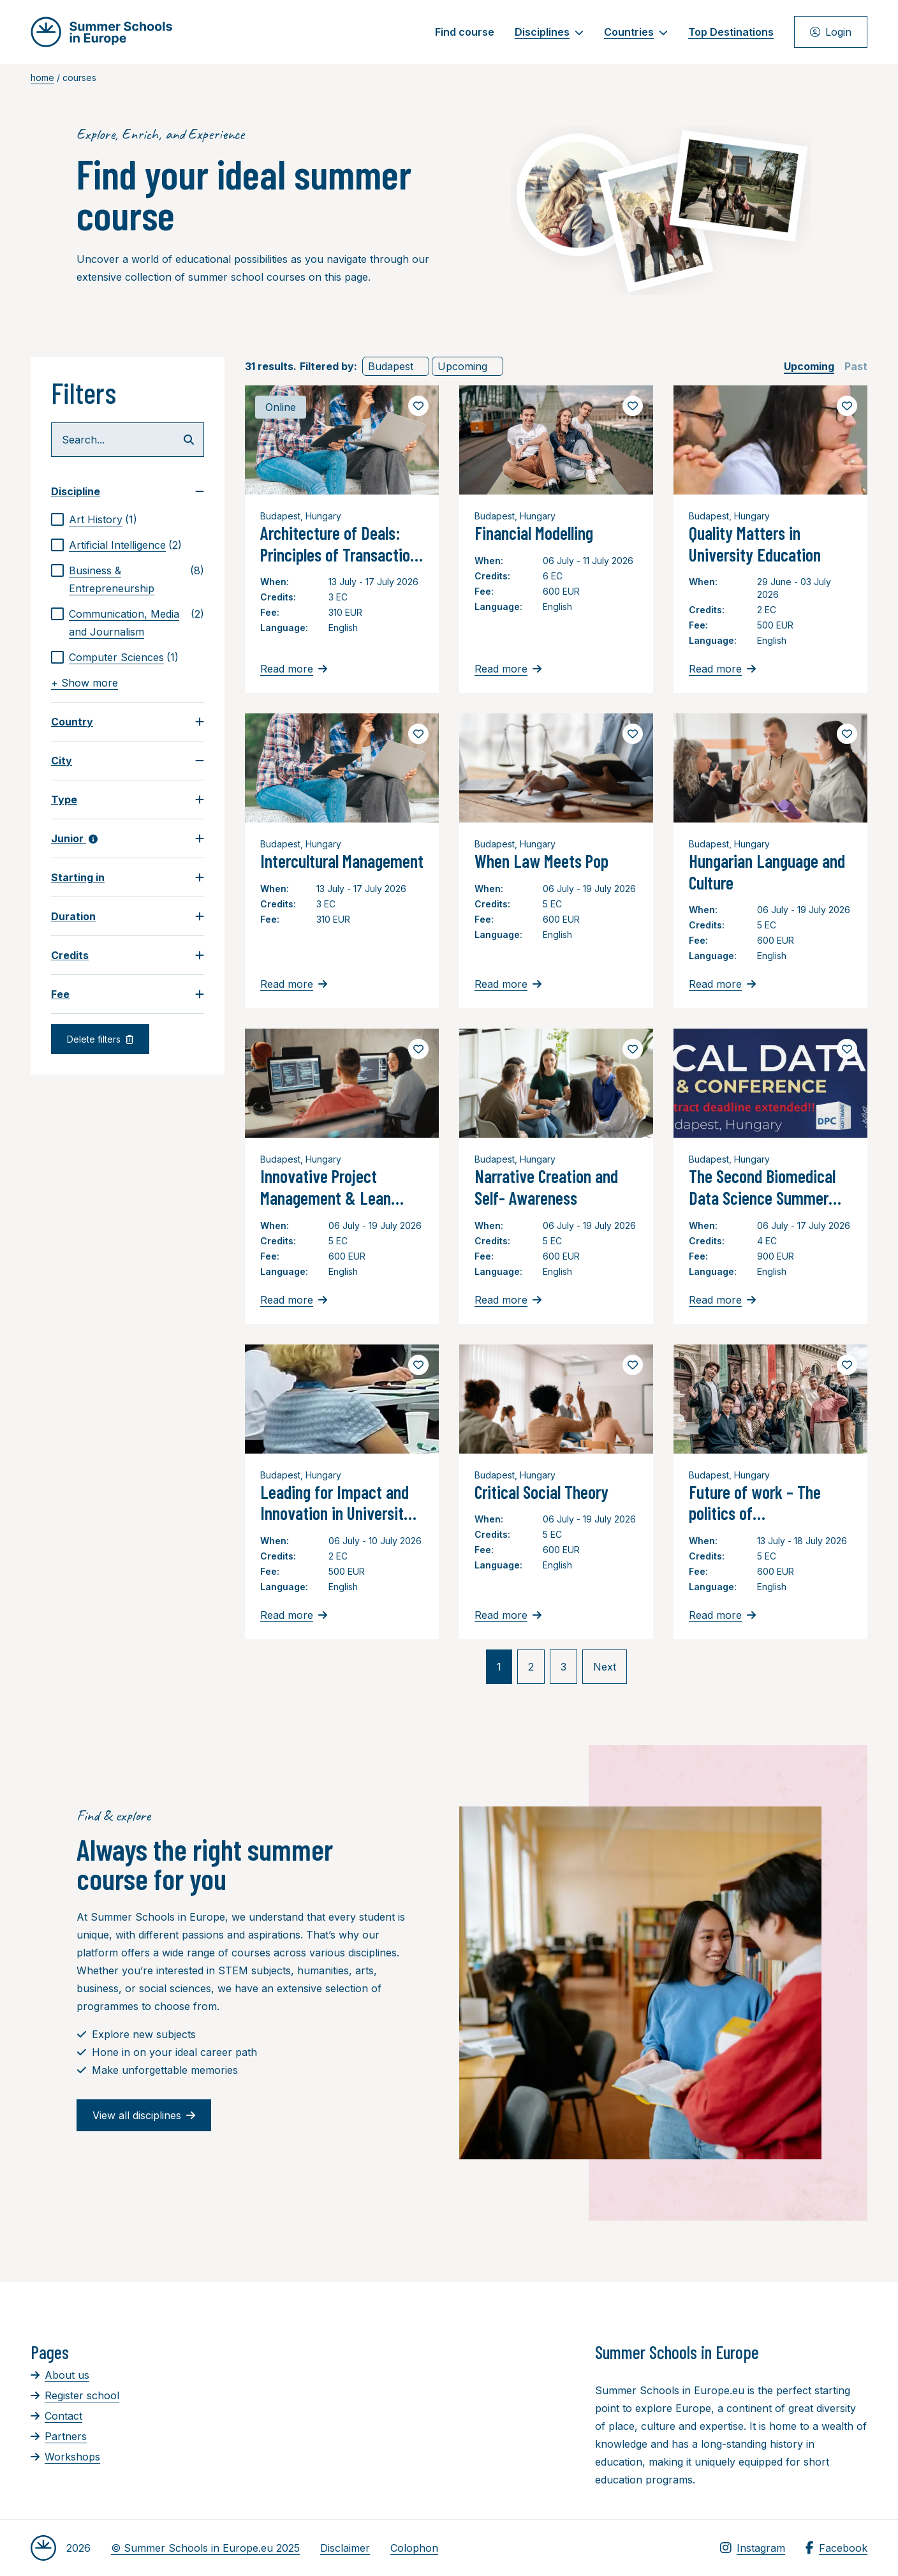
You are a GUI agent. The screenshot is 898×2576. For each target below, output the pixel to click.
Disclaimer (345, 2548)
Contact (56, 2415)
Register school (75, 2395)
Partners (59, 2436)
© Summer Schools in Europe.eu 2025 (205, 2548)
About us (60, 2375)
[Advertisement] (440, 2411)
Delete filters (100, 1039)
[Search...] (127, 439)
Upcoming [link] (462, 366)
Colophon (414, 2548)
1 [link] (499, 1666)
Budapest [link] (390, 366)
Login (830, 32)
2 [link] (531, 1666)
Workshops (65, 2456)
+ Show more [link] (84, 682)
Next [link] (604, 1666)
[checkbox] (127, 519)
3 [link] (563, 1666)
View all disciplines (143, 2115)
